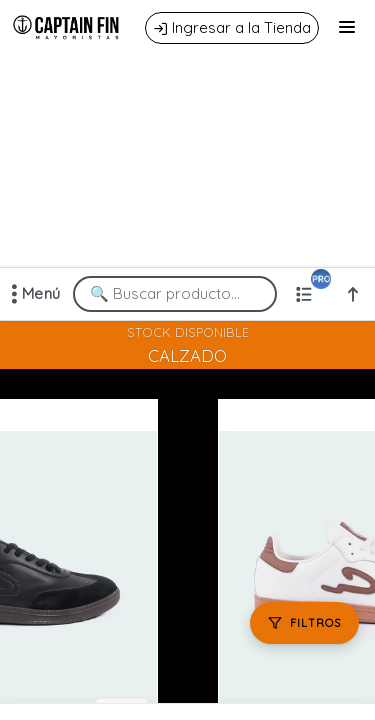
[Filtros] (304, 623)
